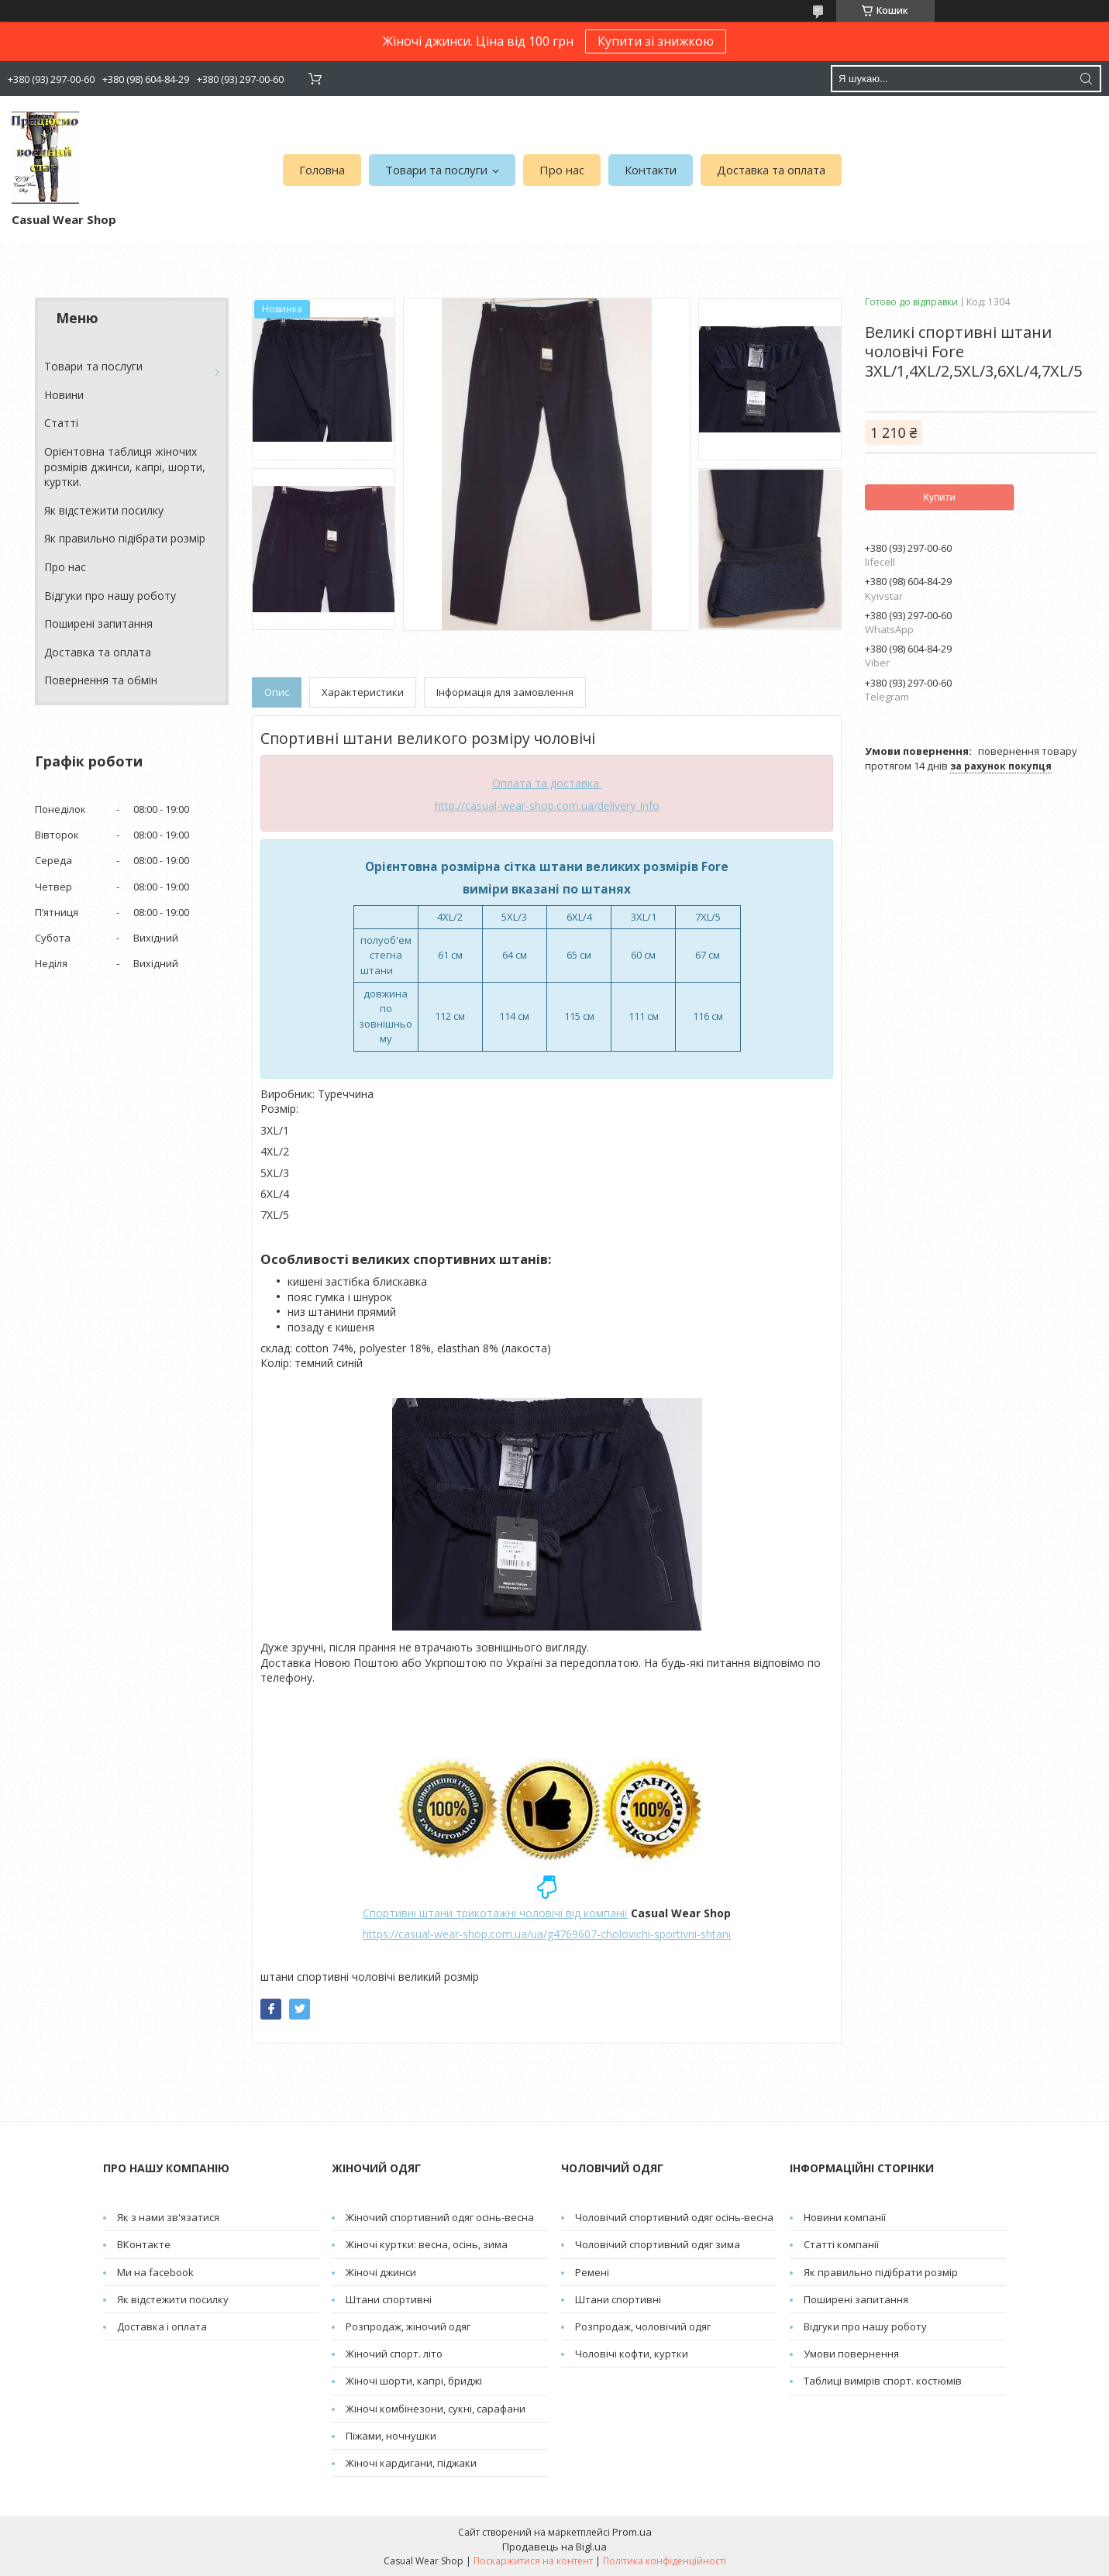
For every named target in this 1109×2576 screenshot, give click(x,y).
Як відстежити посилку (104, 510)
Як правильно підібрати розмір (124, 538)
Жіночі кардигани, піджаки (411, 2463)
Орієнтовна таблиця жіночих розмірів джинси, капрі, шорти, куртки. (124, 466)
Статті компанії (841, 2244)
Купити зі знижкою (656, 41)
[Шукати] (1086, 79)
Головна (322, 169)
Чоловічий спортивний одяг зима (657, 2244)
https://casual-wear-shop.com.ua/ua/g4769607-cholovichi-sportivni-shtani (547, 1934)
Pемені (592, 2272)
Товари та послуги (436, 169)
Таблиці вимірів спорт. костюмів (883, 2381)
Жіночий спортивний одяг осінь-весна (440, 2217)
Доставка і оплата (162, 2326)
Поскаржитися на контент (533, 2560)
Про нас (561, 169)
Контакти (651, 169)
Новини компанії (845, 2217)
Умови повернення (851, 2354)
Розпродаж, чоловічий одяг (643, 2326)
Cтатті (61, 422)
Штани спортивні (389, 2299)
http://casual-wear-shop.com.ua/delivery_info (547, 805)
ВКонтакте (143, 2244)
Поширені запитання (98, 623)
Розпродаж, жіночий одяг (408, 2326)
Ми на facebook (155, 2272)
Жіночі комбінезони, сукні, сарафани (435, 2409)
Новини (64, 394)
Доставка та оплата (771, 169)
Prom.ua (632, 2532)
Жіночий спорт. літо (394, 2354)
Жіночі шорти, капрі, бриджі (414, 2381)
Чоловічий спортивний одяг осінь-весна (674, 2217)
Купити (939, 497)
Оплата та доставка (547, 783)
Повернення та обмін (100, 680)
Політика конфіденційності (664, 2560)
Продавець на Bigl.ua (554, 2547)
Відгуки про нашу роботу (110, 595)
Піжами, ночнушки (391, 2436)
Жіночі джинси (381, 2272)
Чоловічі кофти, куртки (631, 2354)
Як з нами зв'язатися (168, 2217)
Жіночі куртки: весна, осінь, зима (427, 2244)
